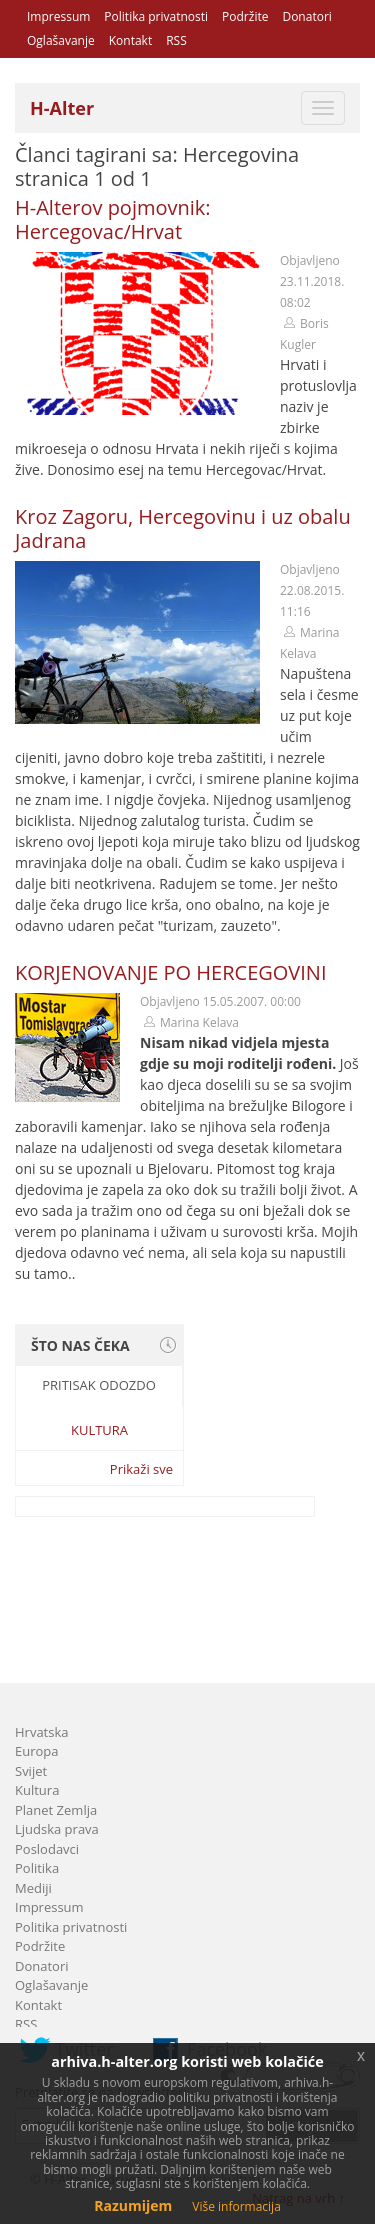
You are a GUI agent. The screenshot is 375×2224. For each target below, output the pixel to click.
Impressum (58, 16)
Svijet (31, 1771)
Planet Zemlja (56, 1810)
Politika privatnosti (156, 16)
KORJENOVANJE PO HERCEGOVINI (171, 972)
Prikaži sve (141, 1469)
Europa (37, 1751)
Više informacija (236, 2206)
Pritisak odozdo (99, 1385)
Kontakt (130, 40)
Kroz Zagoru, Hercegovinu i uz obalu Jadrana (183, 528)
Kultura (99, 1430)
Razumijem (133, 2205)
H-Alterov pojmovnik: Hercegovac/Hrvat (113, 219)
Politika (37, 1868)
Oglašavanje (61, 40)
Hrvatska (42, 1732)
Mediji (33, 1888)
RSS (176, 40)
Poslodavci (47, 1849)
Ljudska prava (57, 1829)
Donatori (306, 16)
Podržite (245, 16)
